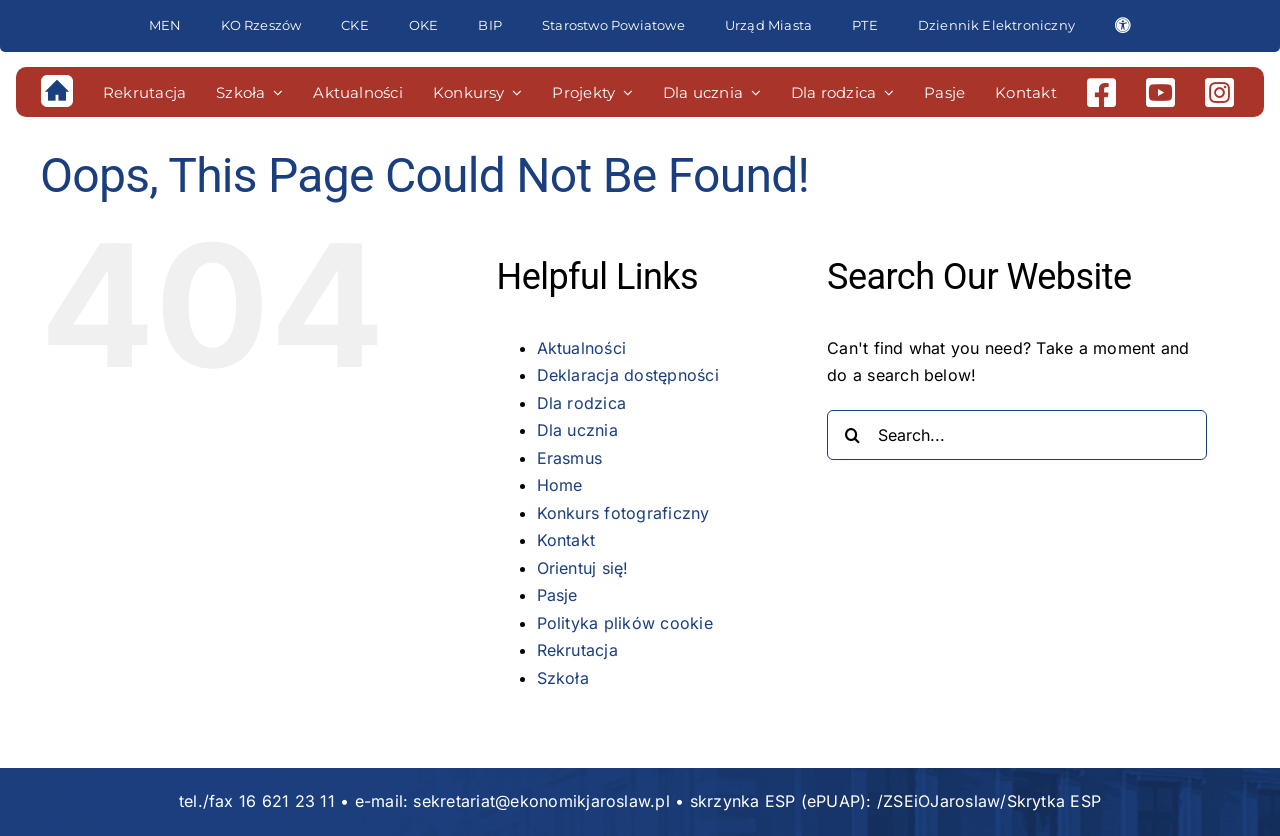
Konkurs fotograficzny (623, 513)
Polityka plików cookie (625, 623)
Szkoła (563, 678)
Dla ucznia (577, 430)
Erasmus (570, 458)
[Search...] (1017, 435)
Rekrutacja (577, 650)
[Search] (852, 435)
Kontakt (566, 540)
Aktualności (582, 348)
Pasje (557, 595)
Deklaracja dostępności (628, 375)
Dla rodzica (582, 403)
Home (560, 485)
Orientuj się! (583, 568)
